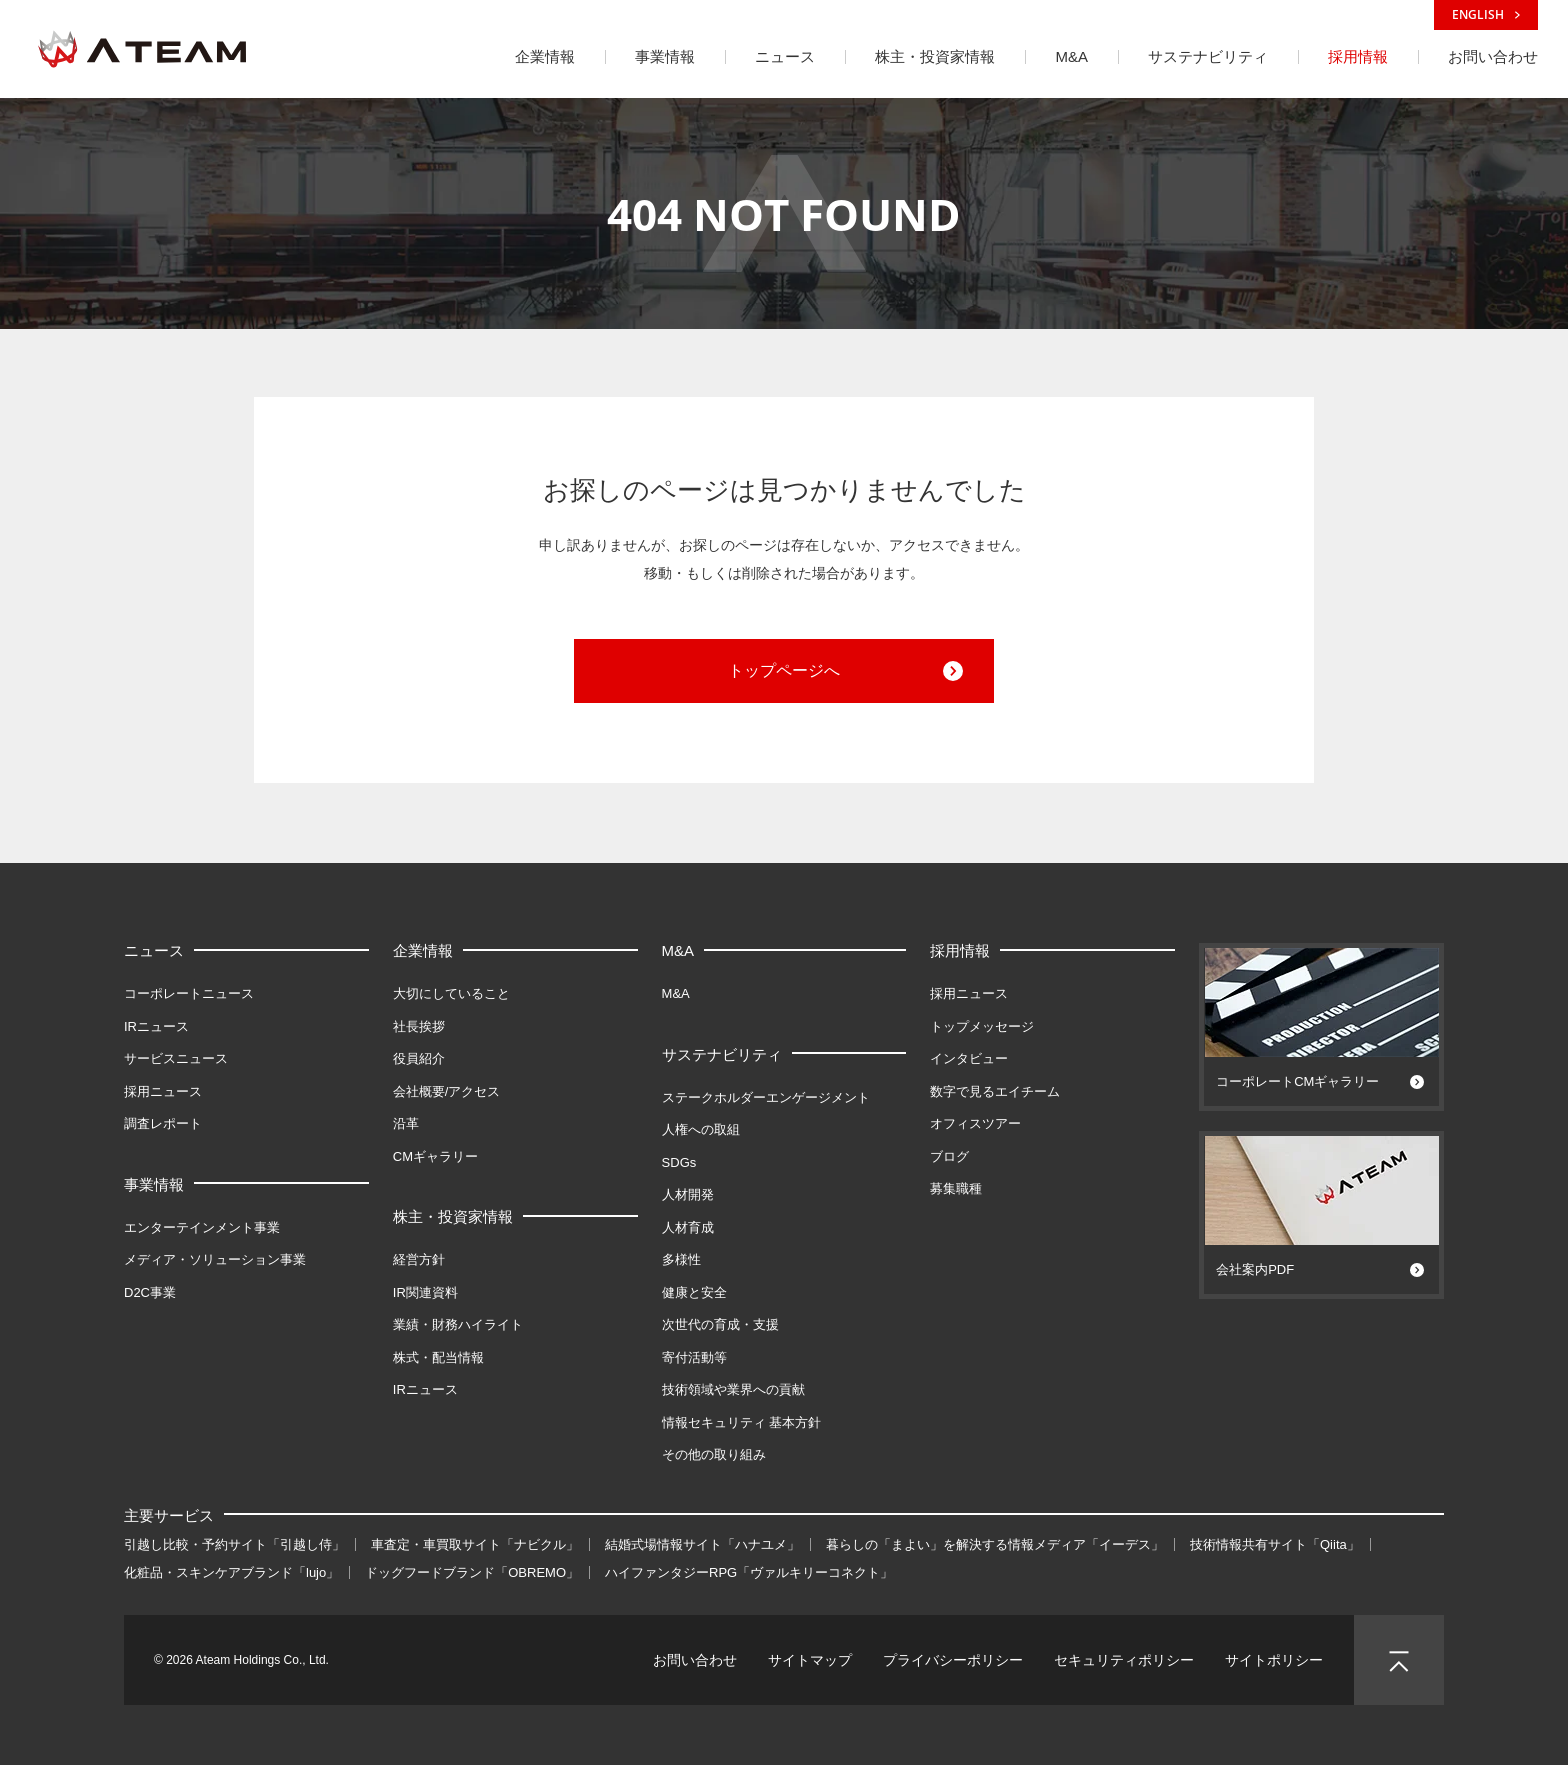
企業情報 (423, 950)
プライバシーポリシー (953, 1660)
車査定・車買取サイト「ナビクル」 (475, 1544)
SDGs (679, 1162)
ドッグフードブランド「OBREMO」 (472, 1572)
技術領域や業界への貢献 (733, 1389)
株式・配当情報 (438, 1357)
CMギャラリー (435, 1156)
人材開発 (688, 1194)
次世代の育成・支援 (720, 1324)
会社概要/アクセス (447, 1091)
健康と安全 (694, 1292)
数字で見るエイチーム (995, 1091)
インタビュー (969, 1058)
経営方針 (419, 1259)
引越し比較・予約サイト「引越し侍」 (234, 1544)
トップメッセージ (982, 1026)
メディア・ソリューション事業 (215, 1259)
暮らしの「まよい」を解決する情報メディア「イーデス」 (995, 1544)
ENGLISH (1486, 14)
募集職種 (956, 1188)
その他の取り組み (714, 1454)
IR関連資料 (425, 1292)
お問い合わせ (695, 1660)
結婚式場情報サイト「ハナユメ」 (702, 1544)
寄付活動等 (694, 1357)
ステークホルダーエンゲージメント (766, 1097)
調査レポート (163, 1123)
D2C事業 (150, 1292)
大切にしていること (451, 993)
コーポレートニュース (189, 993)
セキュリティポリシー (1124, 1660)
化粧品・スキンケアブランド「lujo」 (231, 1572)
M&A (678, 950)
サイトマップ (810, 1660)
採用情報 (960, 950)
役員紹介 (419, 1058)
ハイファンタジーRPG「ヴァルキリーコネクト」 (749, 1572)
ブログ (949, 1156)
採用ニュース (163, 1091)
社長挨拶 (419, 1026)
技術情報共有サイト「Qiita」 (1275, 1544)
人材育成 (688, 1227)
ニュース (154, 950)
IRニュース (156, 1026)
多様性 (681, 1259)
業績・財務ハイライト (458, 1324)
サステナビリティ (722, 1054)
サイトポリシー (1274, 1660)
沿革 (406, 1123)
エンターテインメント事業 (202, 1227)
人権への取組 (701, 1129)
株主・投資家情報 (453, 1216)
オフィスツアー (975, 1123)
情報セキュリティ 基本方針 (742, 1422)
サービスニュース (176, 1058)
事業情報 (154, 1184)
